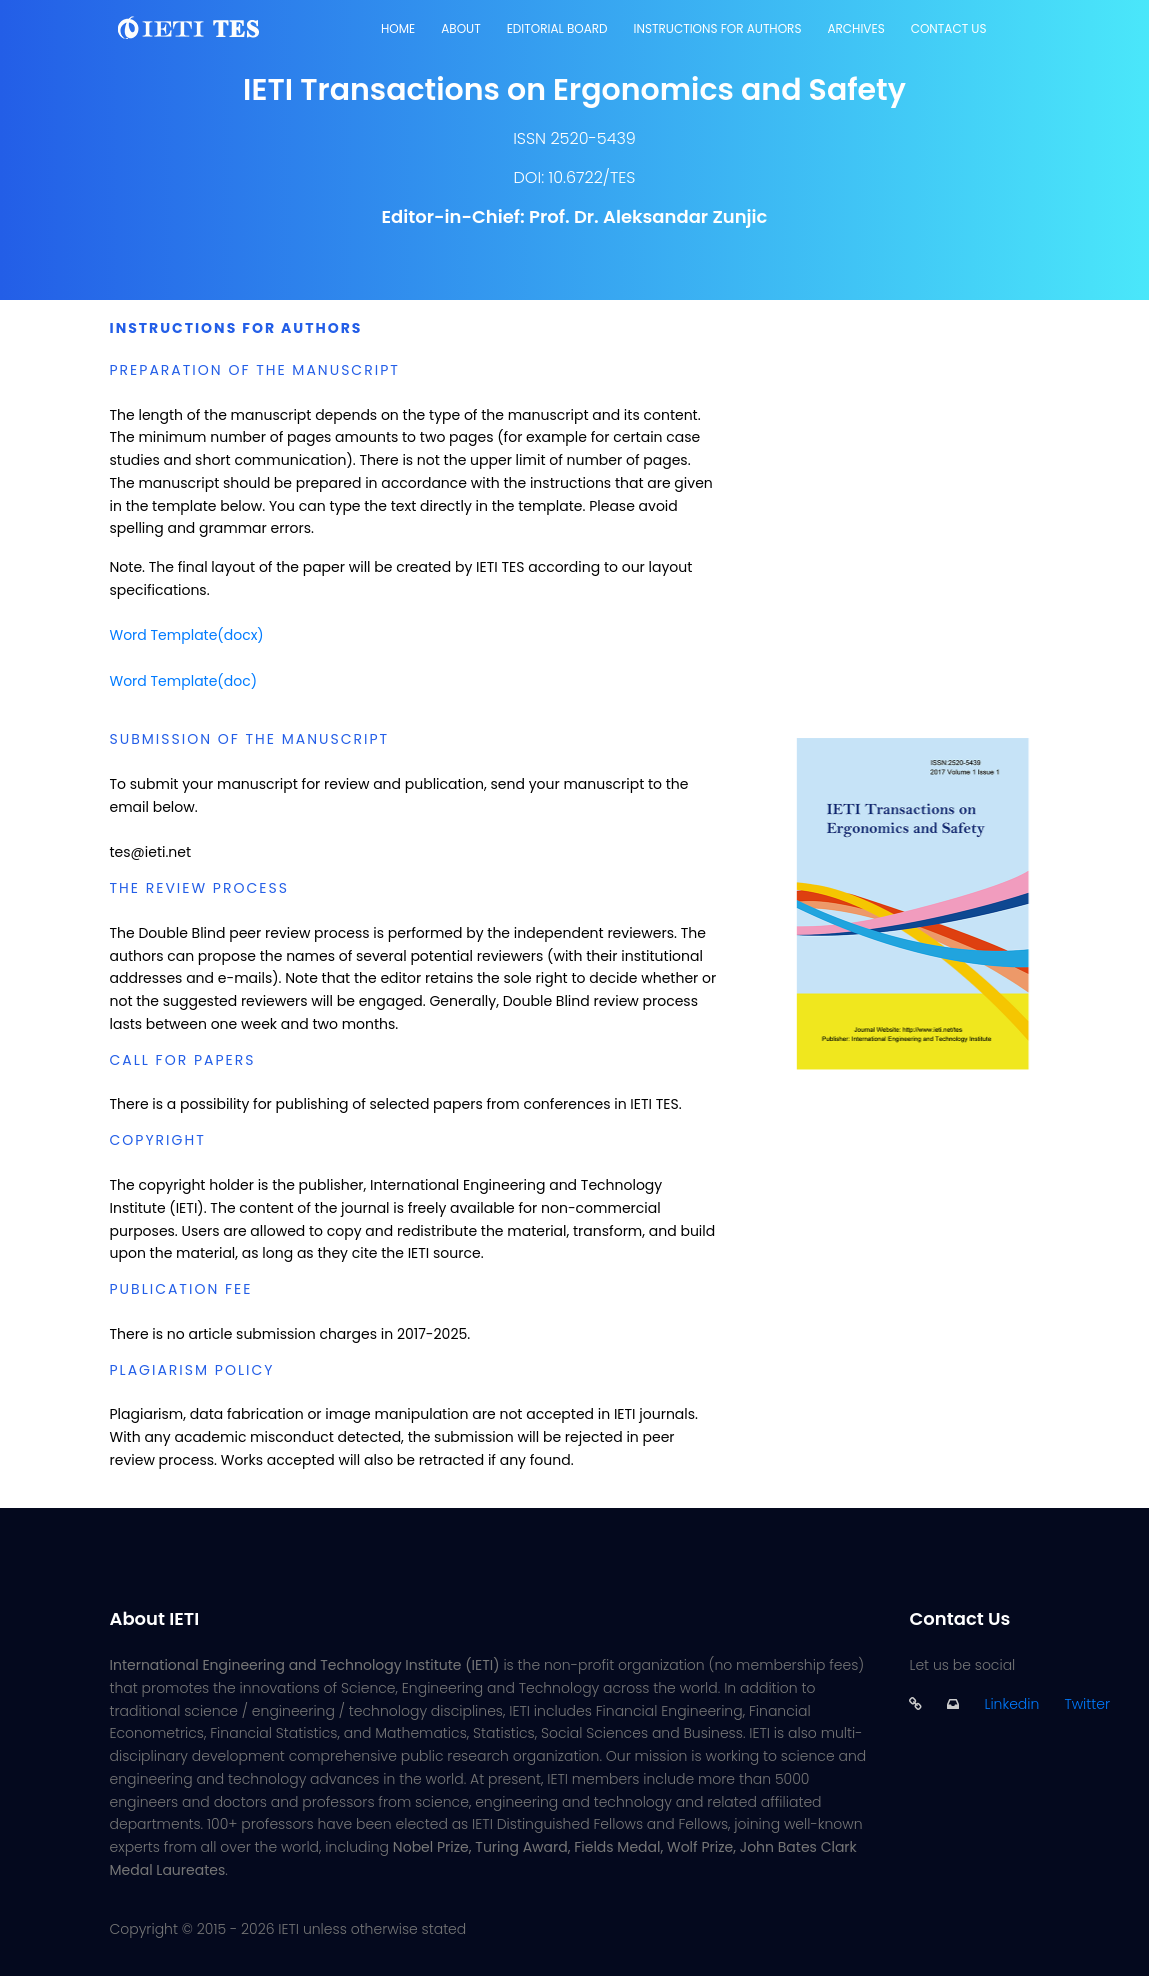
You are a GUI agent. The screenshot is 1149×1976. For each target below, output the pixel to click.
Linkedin (1011, 1704)
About (460, 28)
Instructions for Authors (718, 28)
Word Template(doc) (184, 681)
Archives (855, 28)
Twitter (1087, 1704)
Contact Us (949, 28)
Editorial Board (557, 28)
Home (398, 28)
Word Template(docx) (187, 635)
